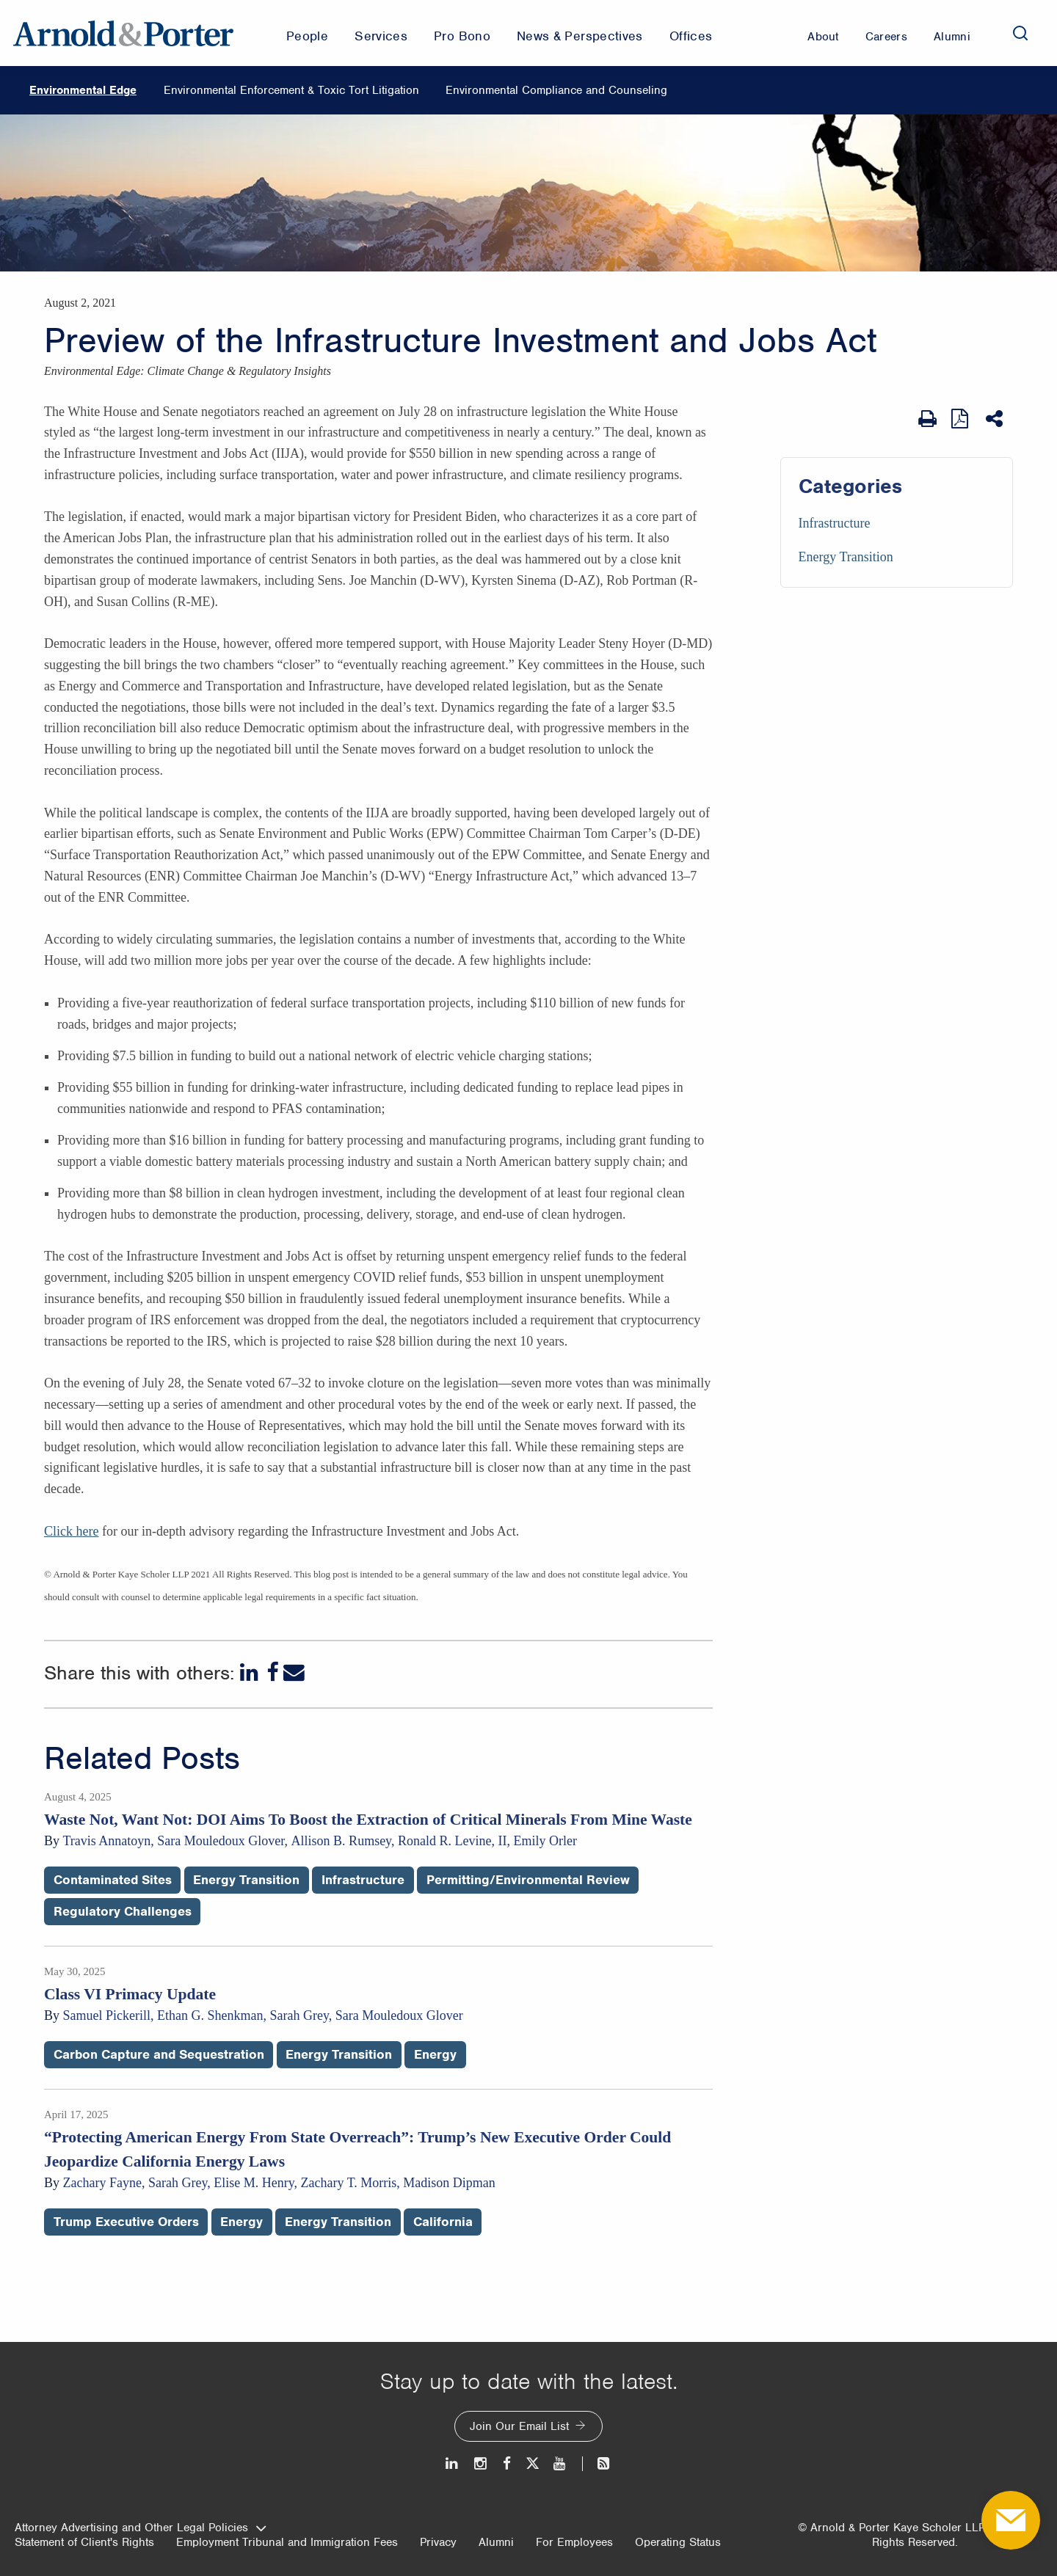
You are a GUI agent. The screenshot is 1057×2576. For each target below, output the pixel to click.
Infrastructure (835, 523)
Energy (435, 2054)
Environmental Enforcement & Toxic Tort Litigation (291, 90)
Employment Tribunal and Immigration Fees (287, 2542)
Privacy (438, 2542)
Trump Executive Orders (126, 2222)
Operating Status (678, 2542)
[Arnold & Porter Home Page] (123, 33)
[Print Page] (927, 419)
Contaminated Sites (113, 1880)
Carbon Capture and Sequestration (159, 2054)
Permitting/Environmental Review (528, 1880)
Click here (71, 1531)
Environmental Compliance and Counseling (556, 90)
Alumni (496, 2542)
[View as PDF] (961, 418)
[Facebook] (272, 1672)
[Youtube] (560, 2463)
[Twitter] (532, 2463)
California (443, 2222)
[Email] (294, 1672)
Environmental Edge (83, 90)
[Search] (1020, 33)
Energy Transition (846, 557)
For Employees (574, 2542)
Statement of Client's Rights (84, 2542)
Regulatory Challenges (123, 1911)
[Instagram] (481, 2463)
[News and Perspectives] (597, 2463)
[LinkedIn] (250, 1672)
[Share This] (995, 419)
